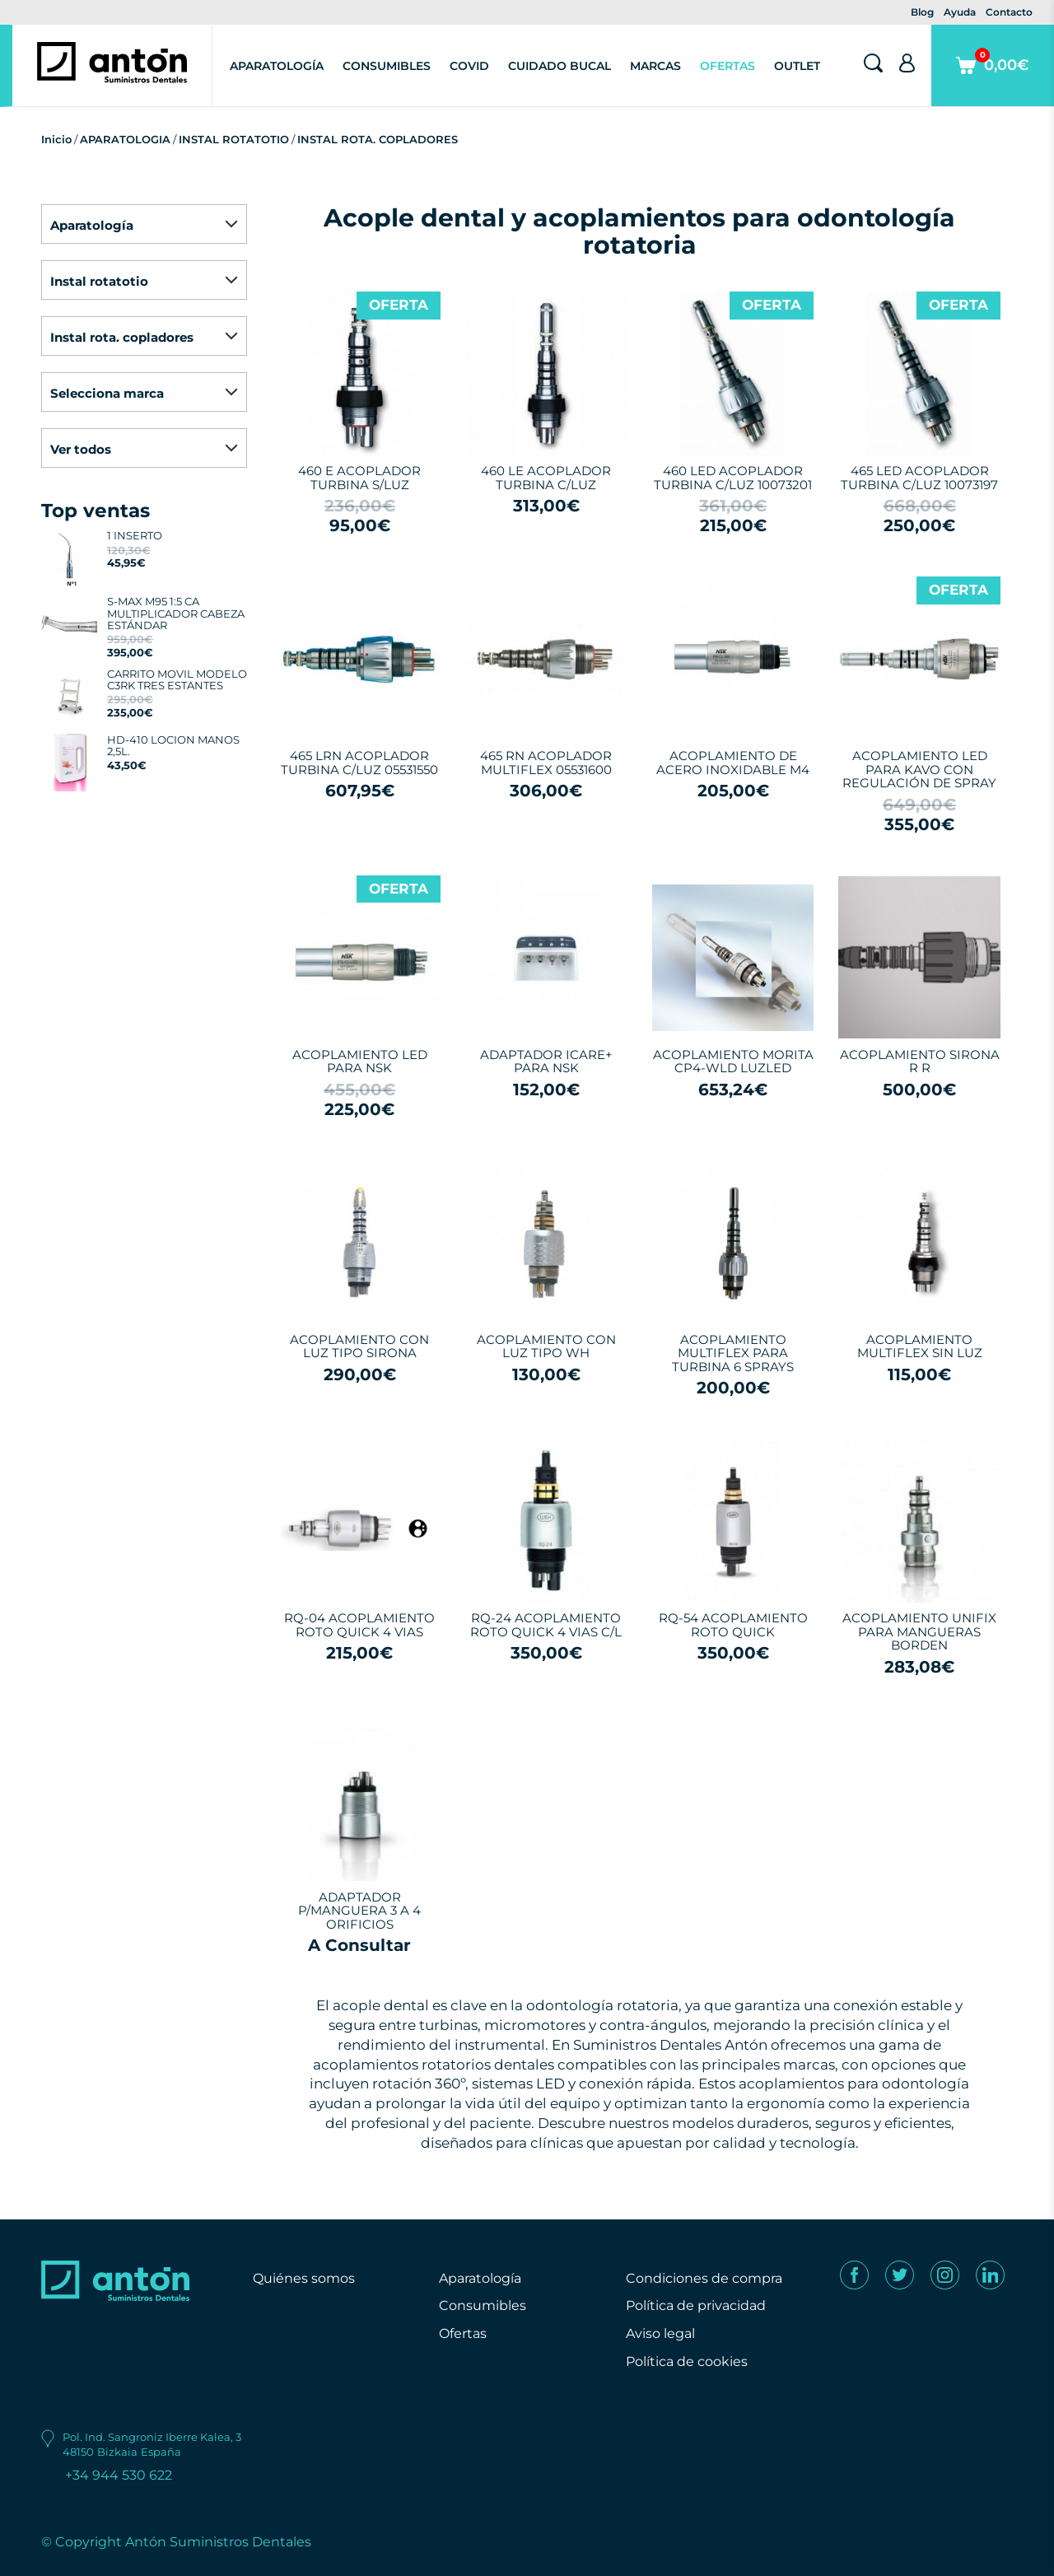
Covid (469, 65)
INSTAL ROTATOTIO (234, 139)
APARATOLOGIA (125, 139)
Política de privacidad (696, 2305)
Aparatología (277, 65)
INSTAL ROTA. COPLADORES (377, 139)
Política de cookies (687, 2361)
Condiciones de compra (704, 2278)
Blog (922, 12)
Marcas (655, 65)
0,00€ (992, 77)
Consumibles (387, 65)
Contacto (1009, 12)
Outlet (797, 65)
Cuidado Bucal (559, 65)
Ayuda (960, 12)
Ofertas (727, 65)
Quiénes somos (304, 2278)
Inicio (56, 139)
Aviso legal (660, 2333)
